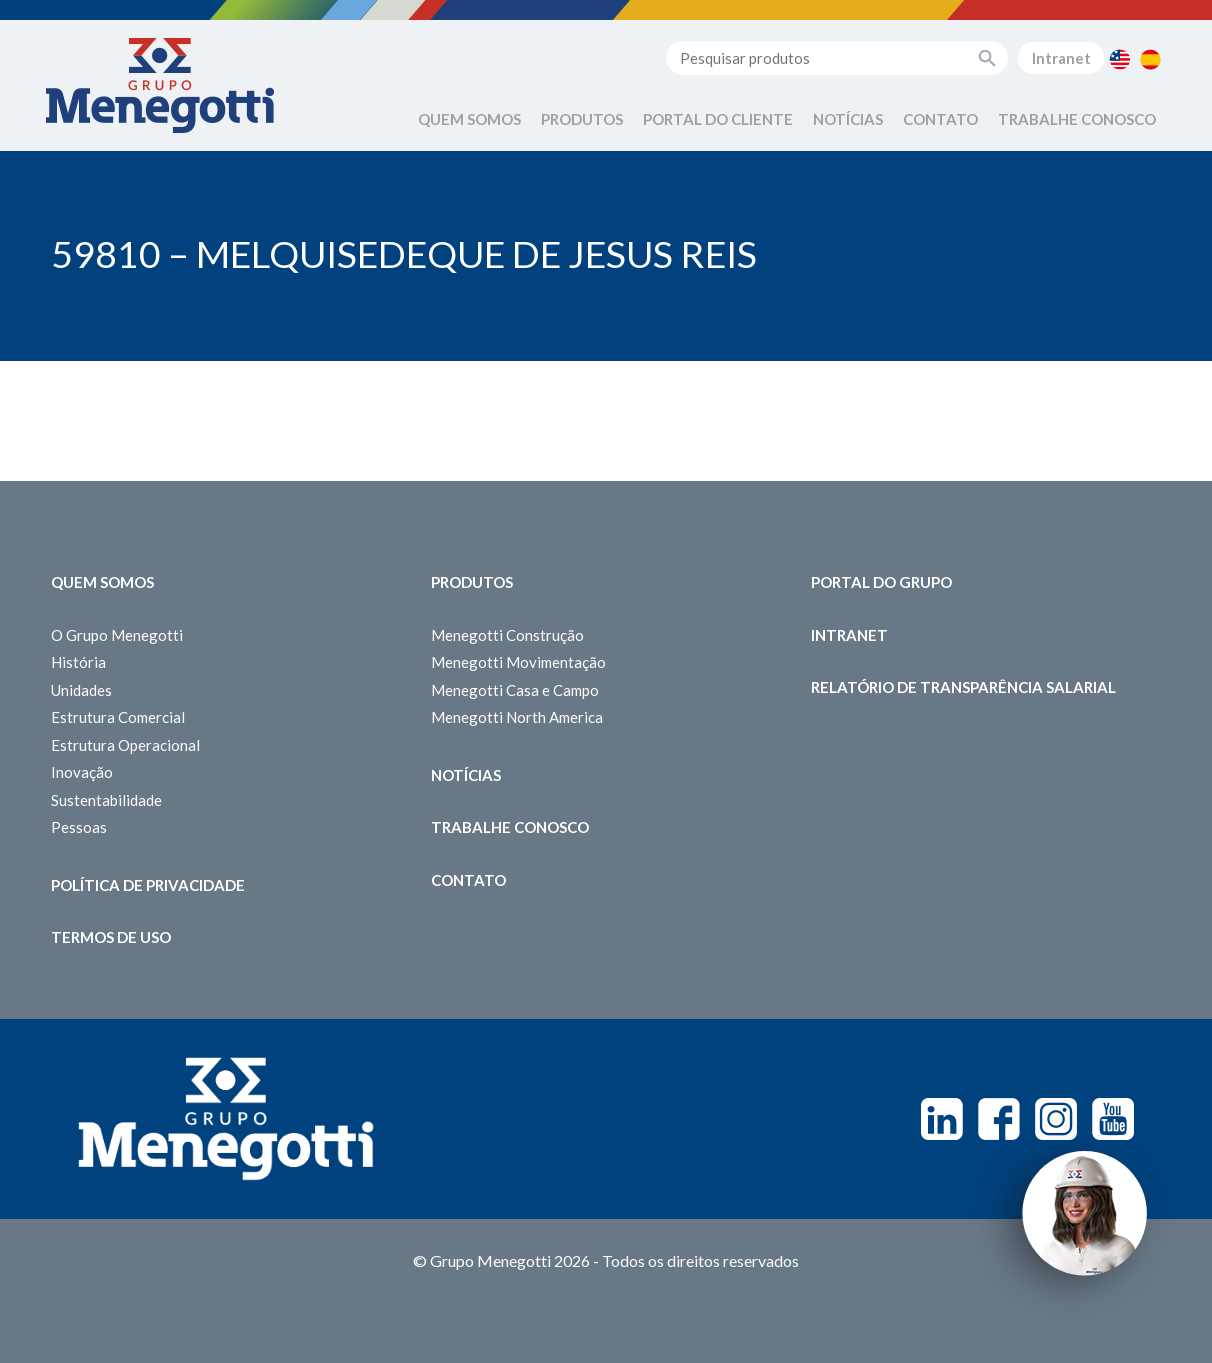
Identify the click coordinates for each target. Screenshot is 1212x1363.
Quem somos (102, 582)
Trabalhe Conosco (1077, 119)
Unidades (81, 690)
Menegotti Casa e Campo (515, 690)
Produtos (582, 119)
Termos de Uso (111, 937)
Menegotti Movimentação (518, 662)
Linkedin (942, 1119)
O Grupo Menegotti (117, 635)
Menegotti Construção (507, 635)
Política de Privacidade (148, 885)
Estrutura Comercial (118, 717)
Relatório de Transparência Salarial (963, 687)
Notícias (848, 119)
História (78, 662)
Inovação (82, 772)
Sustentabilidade (106, 800)
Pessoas (79, 827)
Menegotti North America (517, 717)
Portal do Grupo (881, 582)
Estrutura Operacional (125, 745)
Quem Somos (469, 119)
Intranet (1061, 58)
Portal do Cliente (718, 119)
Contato (940, 119)
